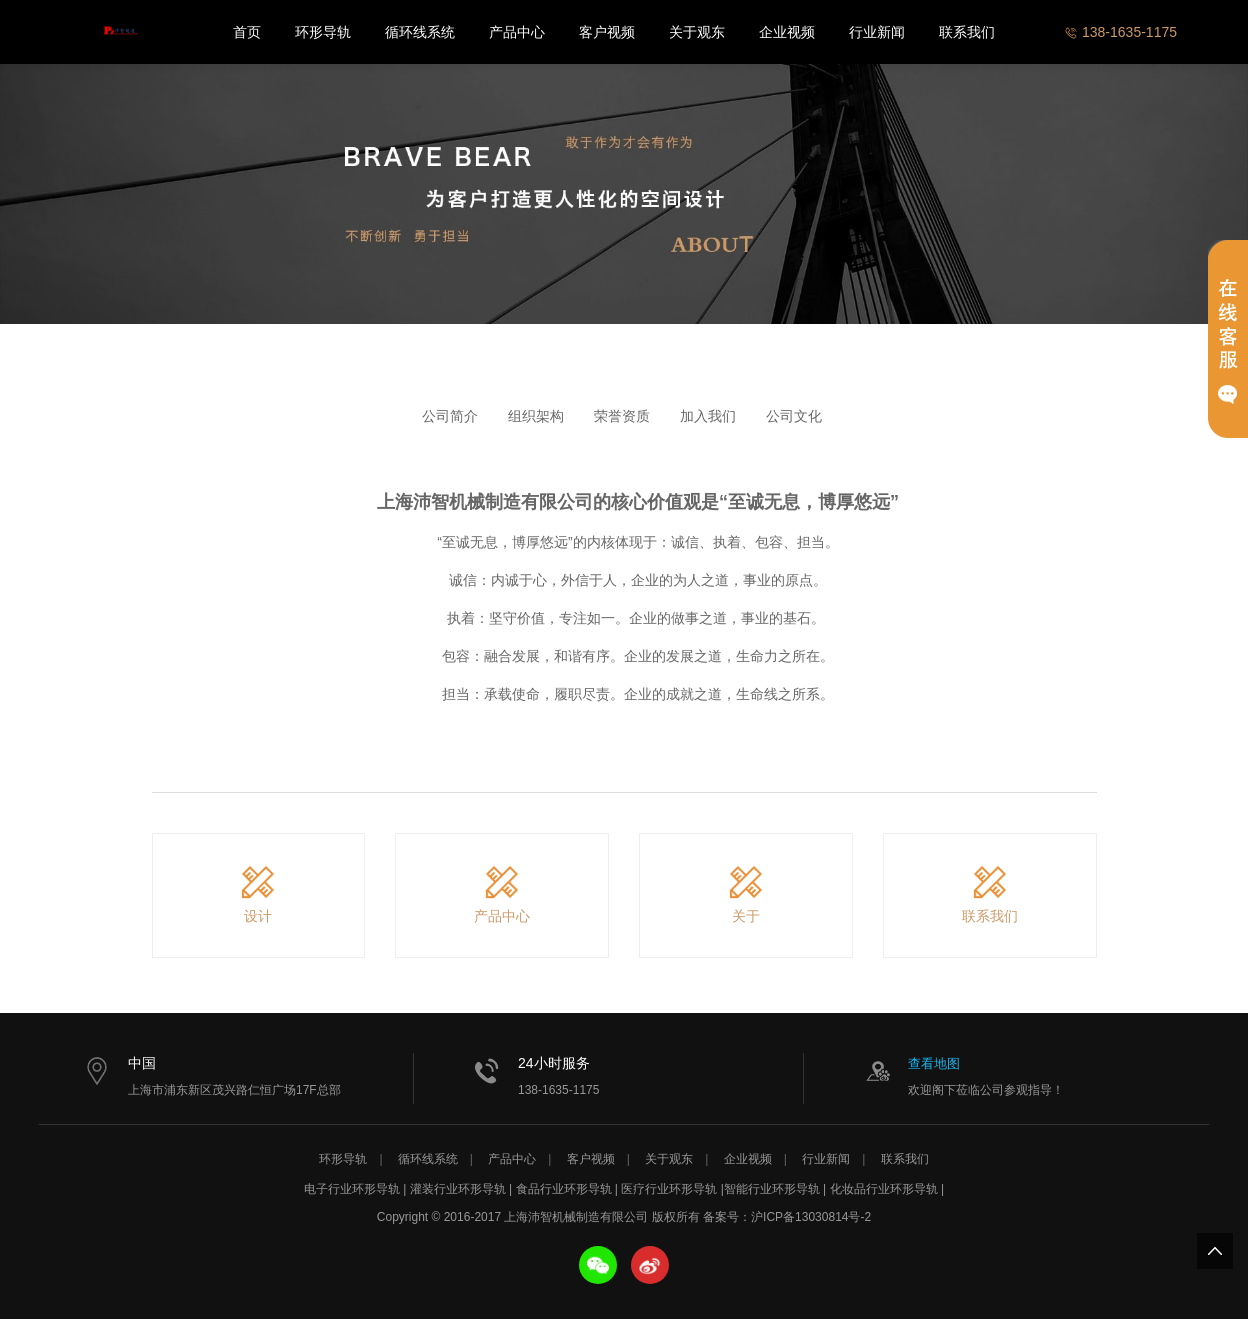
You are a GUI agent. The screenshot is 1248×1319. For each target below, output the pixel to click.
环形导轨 (323, 32)
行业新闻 (877, 32)
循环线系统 (420, 32)
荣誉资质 (622, 416)
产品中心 (517, 32)
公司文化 (794, 416)
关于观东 (697, 32)
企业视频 (787, 32)
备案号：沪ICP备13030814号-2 (787, 1217)
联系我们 (967, 32)
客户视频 (607, 32)
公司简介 (450, 416)
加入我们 (708, 416)
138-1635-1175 (1120, 32)
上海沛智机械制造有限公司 (119, 32)
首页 (247, 32)
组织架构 (536, 416)
